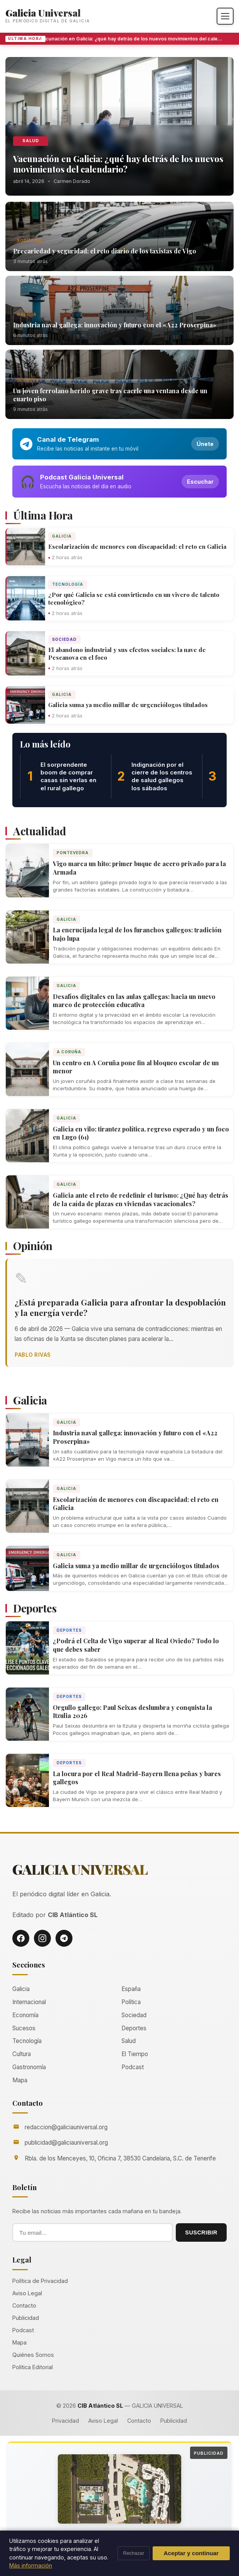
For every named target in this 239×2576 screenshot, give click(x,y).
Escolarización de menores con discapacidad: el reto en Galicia (137, 546)
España (131, 1989)
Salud (30, 140)
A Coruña (69, 1051)
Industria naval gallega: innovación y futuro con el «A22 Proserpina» (114, 325)
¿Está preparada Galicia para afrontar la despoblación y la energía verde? (120, 1307)
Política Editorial (32, 2367)
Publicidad (25, 2318)
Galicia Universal (43, 12)
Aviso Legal (27, 2293)
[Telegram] (64, 1938)
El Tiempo (134, 2054)
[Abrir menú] (225, 16)
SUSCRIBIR (201, 2232)
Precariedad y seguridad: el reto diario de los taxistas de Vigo (104, 251)
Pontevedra (73, 852)
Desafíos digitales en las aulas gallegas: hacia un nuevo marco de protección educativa (134, 1000)
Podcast (132, 2067)
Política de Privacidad (40, 2281)
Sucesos (28, 380)
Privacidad (65, 2420)
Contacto (24, 2305)
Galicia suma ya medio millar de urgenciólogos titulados (128, 705)
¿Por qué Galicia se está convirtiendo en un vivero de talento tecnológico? (133, 598)
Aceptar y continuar (191, 2553)
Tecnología (67, 584)
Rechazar (133, 2553)
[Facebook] (20, 1938)
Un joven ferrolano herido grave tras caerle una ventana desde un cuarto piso (110, 395)
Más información (30, 2565)
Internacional (29, 2002)
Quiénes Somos (33, 2354)
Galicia (27, 314)
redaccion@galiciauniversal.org (66, 2127)
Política (131, 2002)
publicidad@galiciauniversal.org (66, 2142)
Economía (25, 2015)
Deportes (69, 1630)
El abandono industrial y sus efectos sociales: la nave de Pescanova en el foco (127, 653)
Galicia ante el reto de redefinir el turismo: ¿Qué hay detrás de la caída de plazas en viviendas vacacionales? (140, 1199)
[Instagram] (42, 1938)
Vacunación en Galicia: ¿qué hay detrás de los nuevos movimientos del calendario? (135, 39)
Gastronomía (29, 2067)
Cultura (21, 2054)
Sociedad (29, 240)
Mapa (19, 2080)
